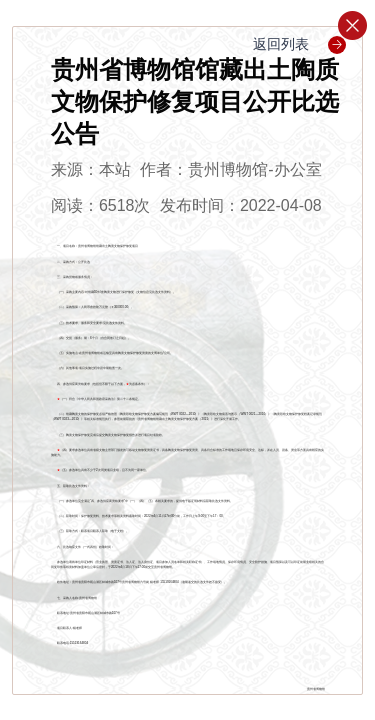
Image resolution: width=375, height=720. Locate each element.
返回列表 (299, 44)
